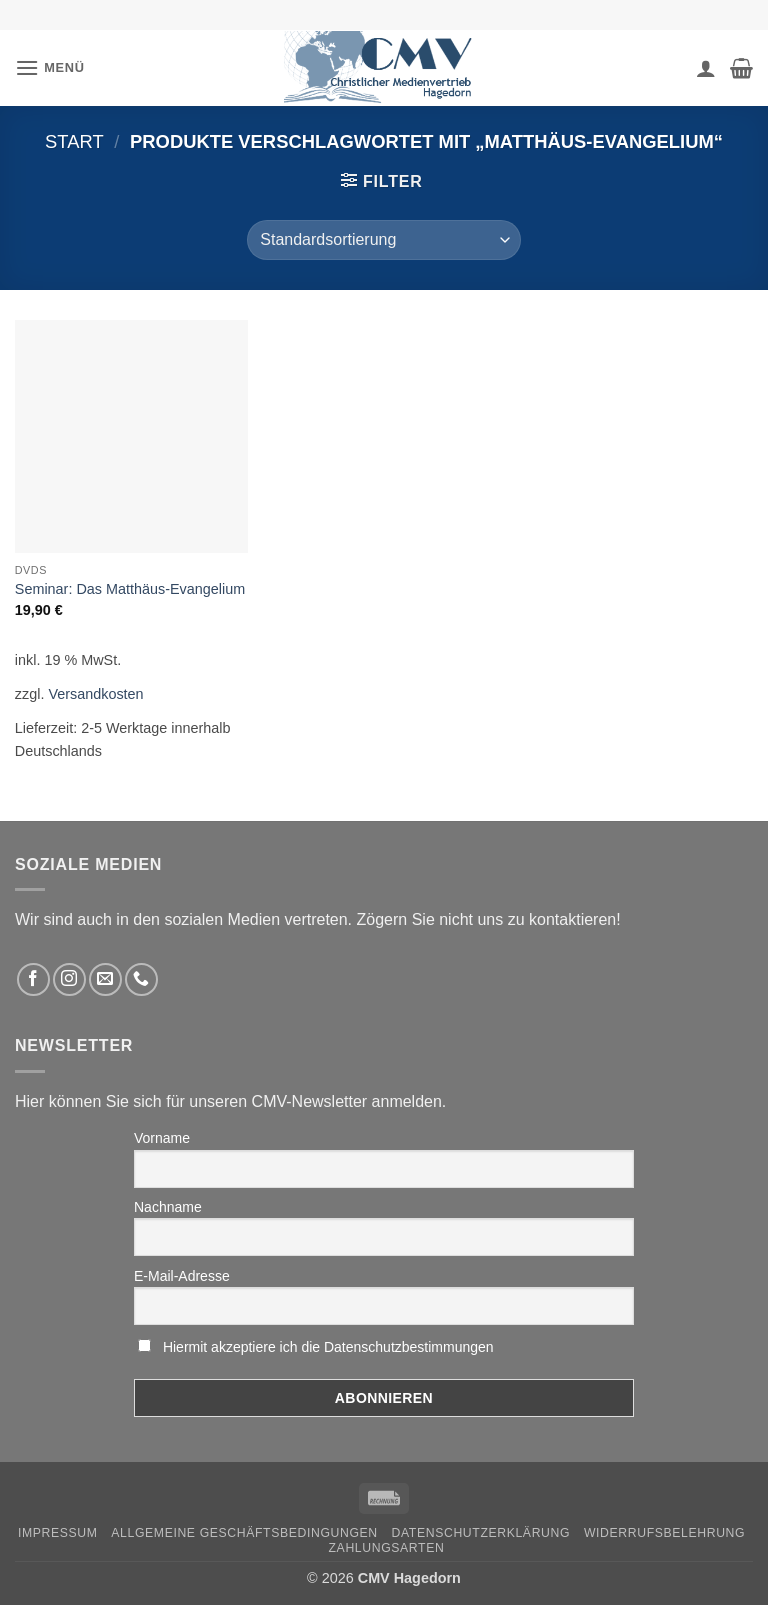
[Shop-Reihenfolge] (383, 240)
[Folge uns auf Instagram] (69, 979)
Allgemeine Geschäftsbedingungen (244, 1533)
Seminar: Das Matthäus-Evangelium (130, 589)
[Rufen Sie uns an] (141, 979)
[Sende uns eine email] (105, 979)
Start (74, 141)
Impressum (58, 1533)
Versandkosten (95, 694)
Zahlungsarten (387, 1548)
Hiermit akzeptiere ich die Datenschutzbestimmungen (328, 1347)
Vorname (162, 1138)
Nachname (168, 1207)
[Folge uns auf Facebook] (33, 979)
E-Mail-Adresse (182, 1276)
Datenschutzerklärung (481, 1533)
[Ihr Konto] (706, 68)
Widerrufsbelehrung (664, 1533)
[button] (50, 67)
